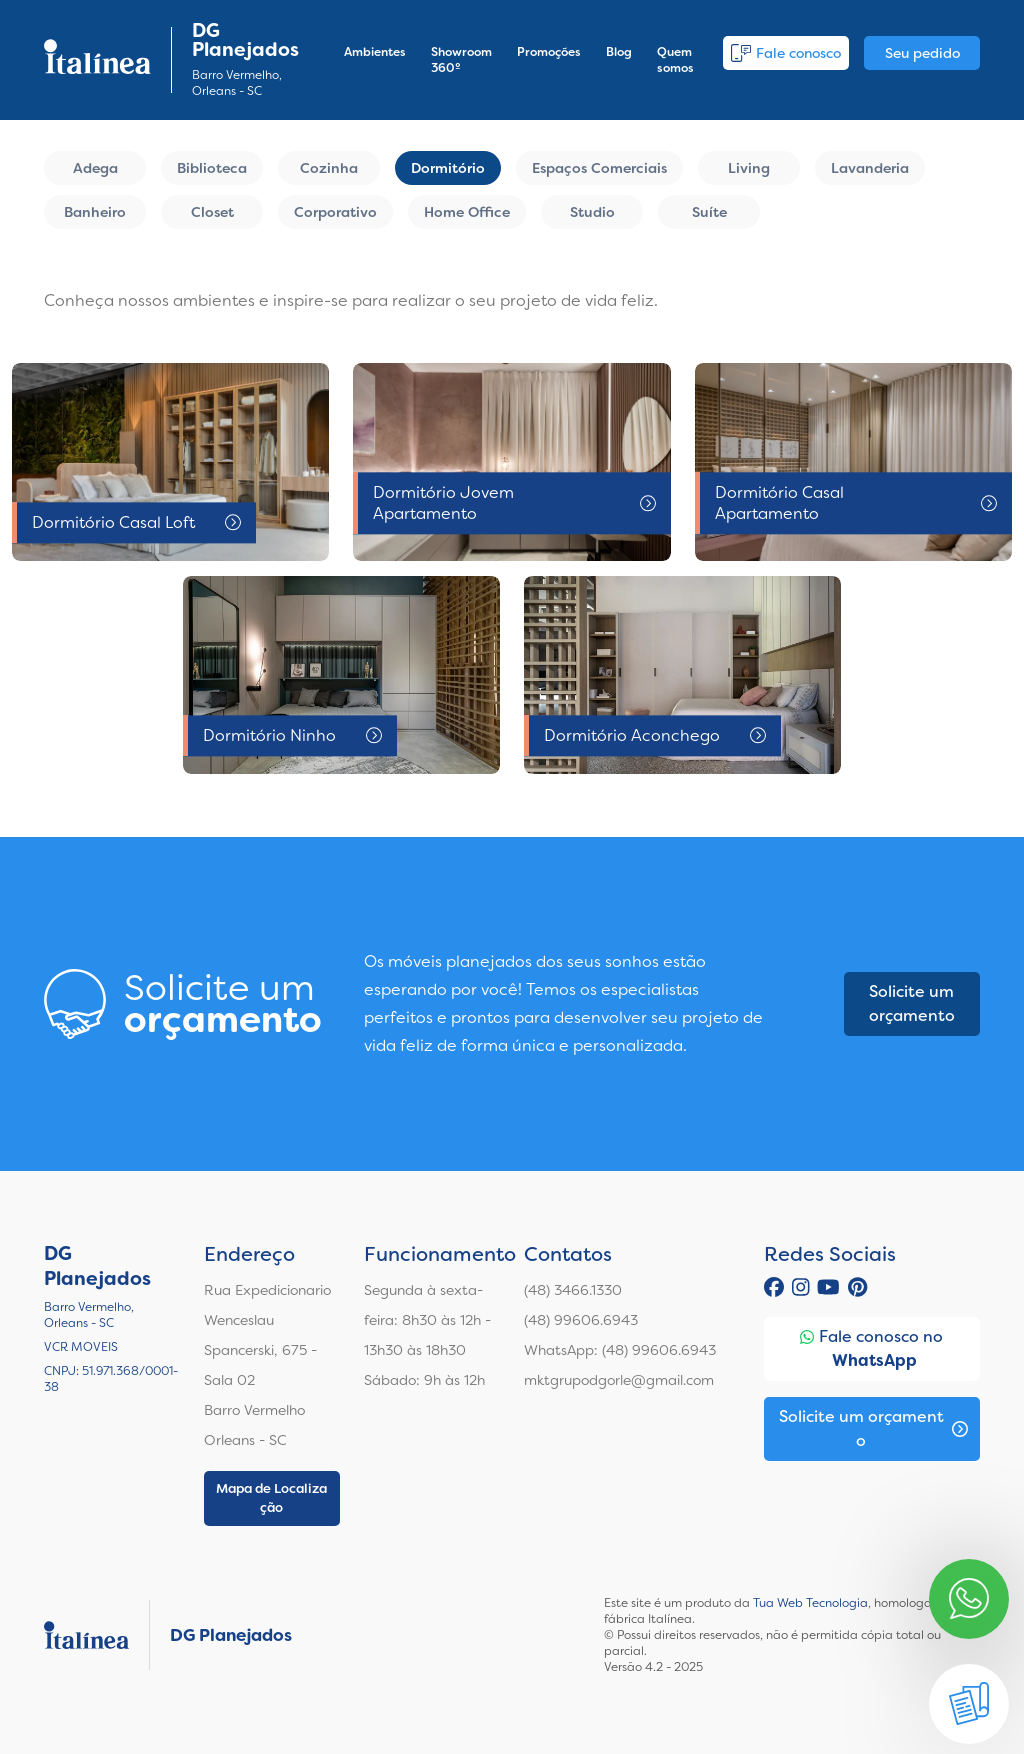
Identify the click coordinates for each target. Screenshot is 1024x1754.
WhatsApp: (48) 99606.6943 (620, 1350)
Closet (212, 212)
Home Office (467, 212)
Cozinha (329, 168)
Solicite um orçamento (912, 1003)
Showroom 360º (461, 60)
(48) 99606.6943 (581, 1320)
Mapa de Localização (271, 1498)
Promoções (549, 52)
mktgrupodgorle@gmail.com (619, 1380)
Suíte (709, 212)
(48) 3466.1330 (573, 1290)
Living (749, 168)
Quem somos (675, 60)
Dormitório (448, 168)
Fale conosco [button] (786, 53)
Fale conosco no (871, 1349)
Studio (592, 212)
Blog (619, 52)
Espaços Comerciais (599, 168)
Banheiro (95, 212)
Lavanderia (870, 168)
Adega (95, 168)
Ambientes (375, 52)
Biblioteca (212, 168)
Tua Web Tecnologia (810, 1603)
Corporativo (335, 212)
